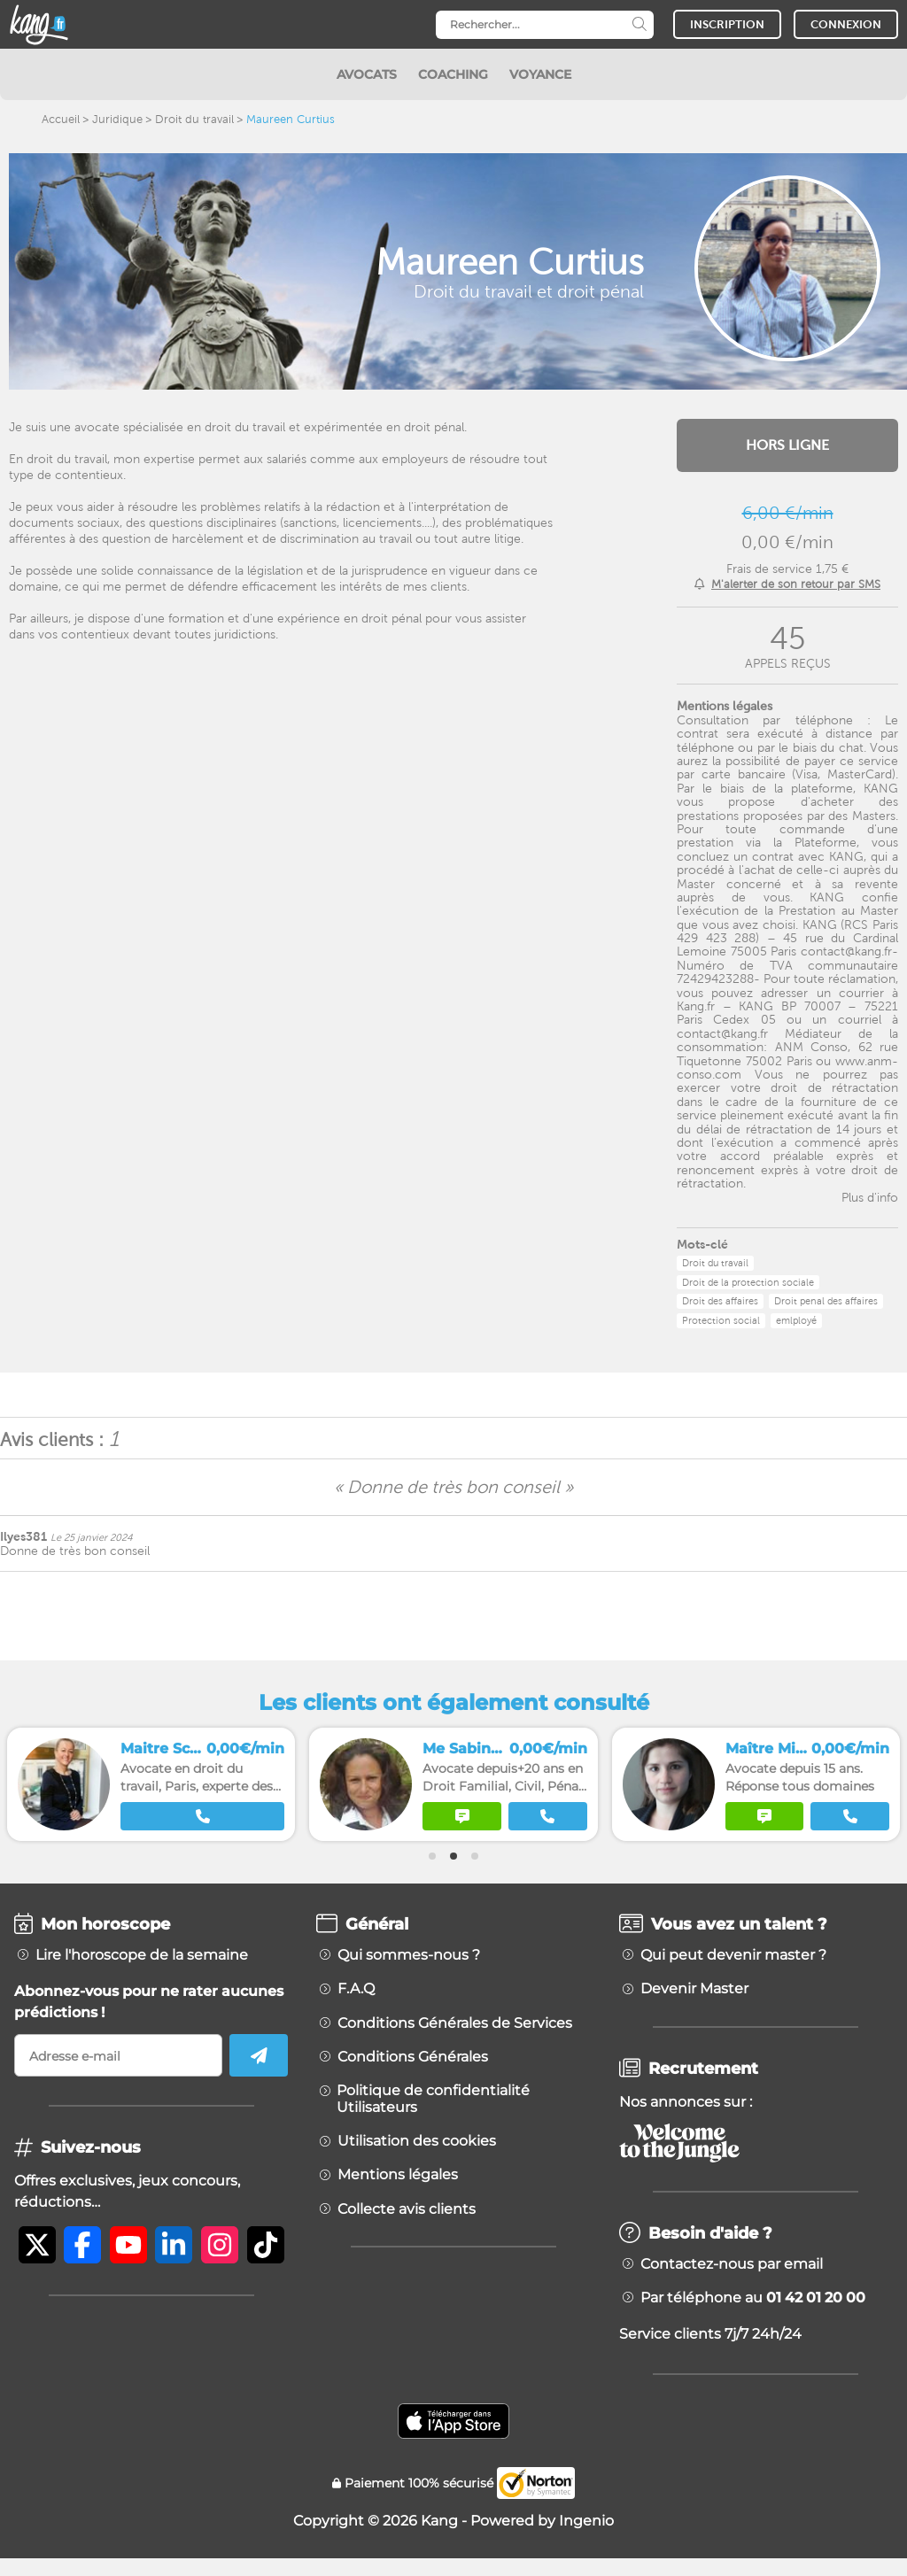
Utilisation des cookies (416, 2141)
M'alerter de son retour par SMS (795, 584)
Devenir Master (694, 1989)
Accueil (61, 119)
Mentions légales (397, 2175)
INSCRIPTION (727, 24)
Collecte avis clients (406, 2209)
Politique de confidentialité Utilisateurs (433, 2099)
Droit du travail (194, 119)
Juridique (117, 119)
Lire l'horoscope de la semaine (141, 1955)
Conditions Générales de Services (454, 2023)
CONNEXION (845, 24)
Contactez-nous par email (731, 2264)
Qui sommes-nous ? (408, 1955)
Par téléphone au (752, 2298)
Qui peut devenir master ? (733, 1955)
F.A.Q (356, 1989)
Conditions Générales (412, 2057)
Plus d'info (869, 1197)
